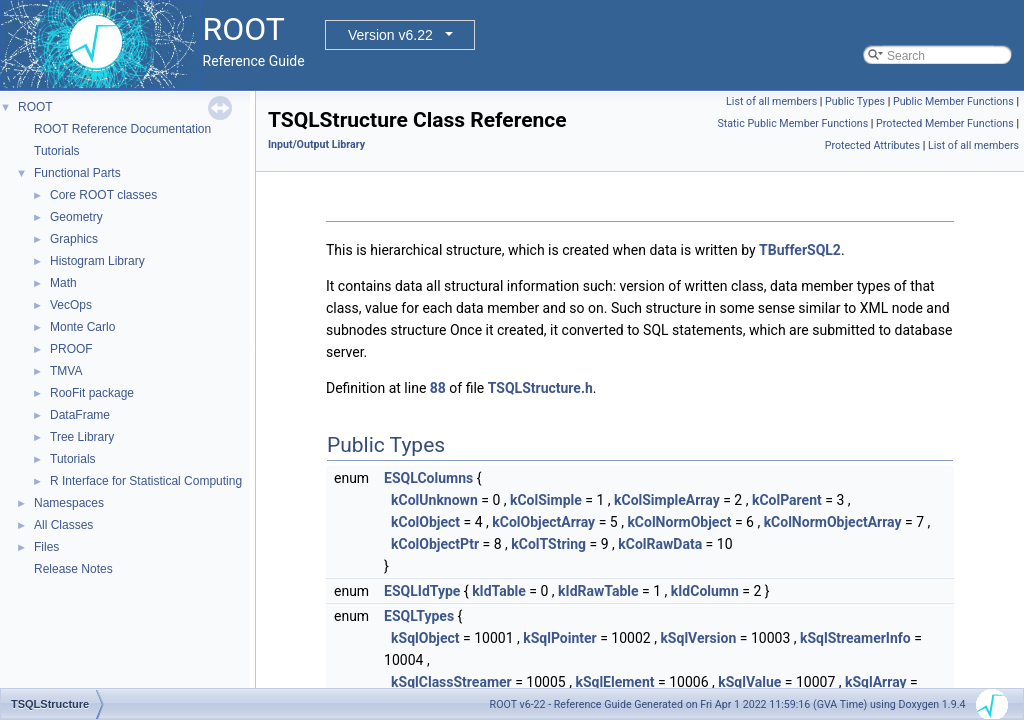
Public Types (855, 101)
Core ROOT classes (103, 195)
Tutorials (57, 151)
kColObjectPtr (435, 544)
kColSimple (546, 500)
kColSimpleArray (667, 500)
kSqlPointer (560, 638)
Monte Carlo (82, 327)
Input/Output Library (316, 144)
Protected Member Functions (945, 123)
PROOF (71, 349)
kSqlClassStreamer (451, 682)
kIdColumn (705, 591)
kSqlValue (749, 682)
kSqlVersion (698, 638)
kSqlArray (876, 682)
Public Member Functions (953, 101)
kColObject (425, 522)
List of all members (771, 101)
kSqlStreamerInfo (855, 638)
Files (46, 547)
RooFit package (92, 393)
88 (438, 388)
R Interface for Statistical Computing (146, 481)
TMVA (66, 371)
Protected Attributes (872, 145)
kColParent (787, 500)
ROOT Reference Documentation (122, 129)
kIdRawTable (598, 591)
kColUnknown (434, 500)
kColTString (548, 544)
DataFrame (80, 415)
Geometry (76, 217)
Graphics (74, 239)
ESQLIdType (422, 591)
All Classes (63, 525)
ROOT (35, 107)
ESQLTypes (419, 616)
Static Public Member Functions (792, 123)
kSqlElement (614, 682)
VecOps (71, 305)
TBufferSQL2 (800, 250)
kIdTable (499, 591)
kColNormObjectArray (833, 522)
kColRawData (660, 544)
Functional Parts (77, 173)
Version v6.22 (390, 35)
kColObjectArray (543, 522)
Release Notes (73, 569)
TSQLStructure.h (540, 388)
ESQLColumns (428, 478)
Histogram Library (97, 261)
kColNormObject (679, 522)
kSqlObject (425, 638)
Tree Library (82, 437)
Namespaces (69, 503)
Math (63, 283)
